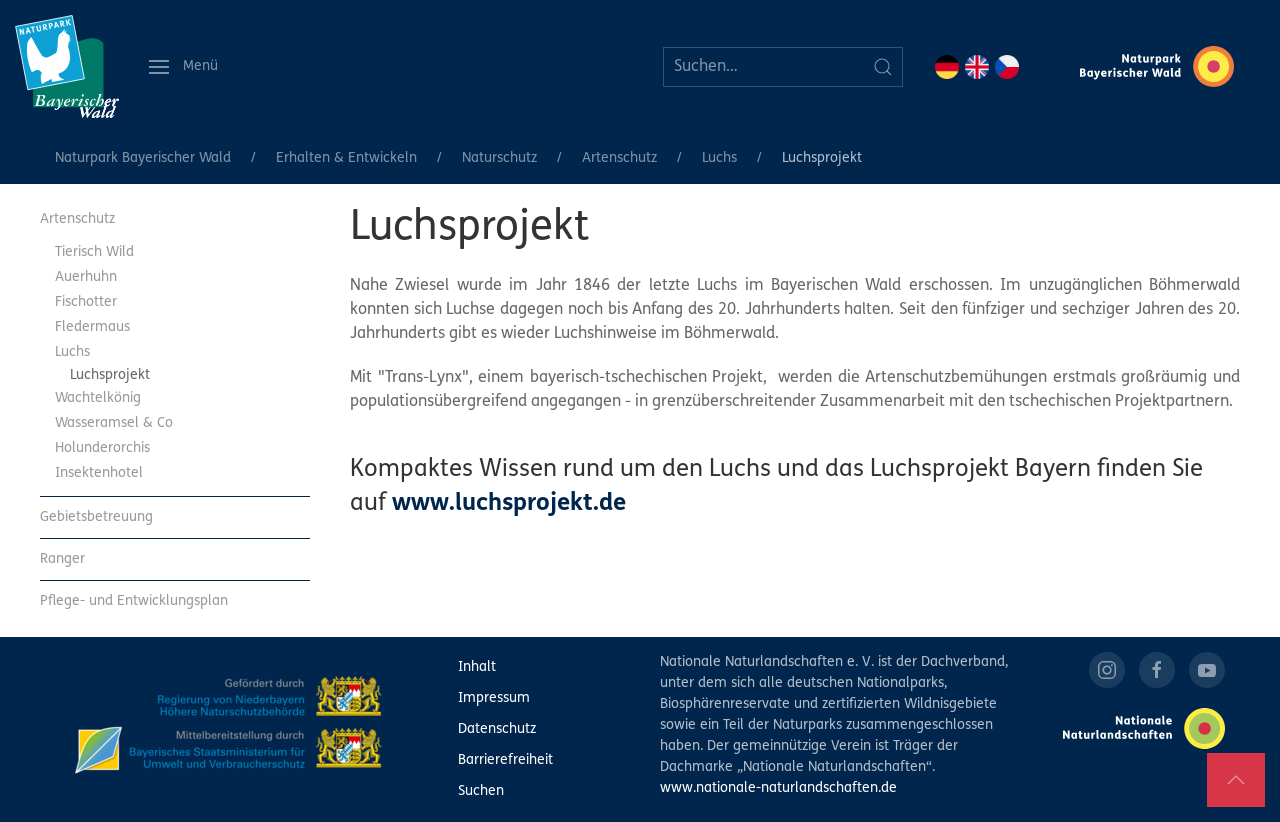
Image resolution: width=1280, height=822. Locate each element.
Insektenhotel (99, 473)
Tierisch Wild (94, 252)
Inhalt (477, 667)
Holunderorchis (102, 448)
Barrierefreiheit (505, 760)
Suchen (481, 791)
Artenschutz (619, 158)
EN (977, 67)
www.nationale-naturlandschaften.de (778, 788)
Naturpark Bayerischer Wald (143, 158)
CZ (1007, 67)
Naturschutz (499, 158)
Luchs (719, 158)
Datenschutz (497, 729)
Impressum (494, 698)
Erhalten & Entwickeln (346, 158)
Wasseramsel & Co (114, 423)
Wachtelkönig (98, 398)
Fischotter (86, 302)
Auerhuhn (86, 277)
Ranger (62, 559)
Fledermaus (92, 327)
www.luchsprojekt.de (509, 504)
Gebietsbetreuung (96, 517)
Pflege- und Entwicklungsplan (134, 601)
